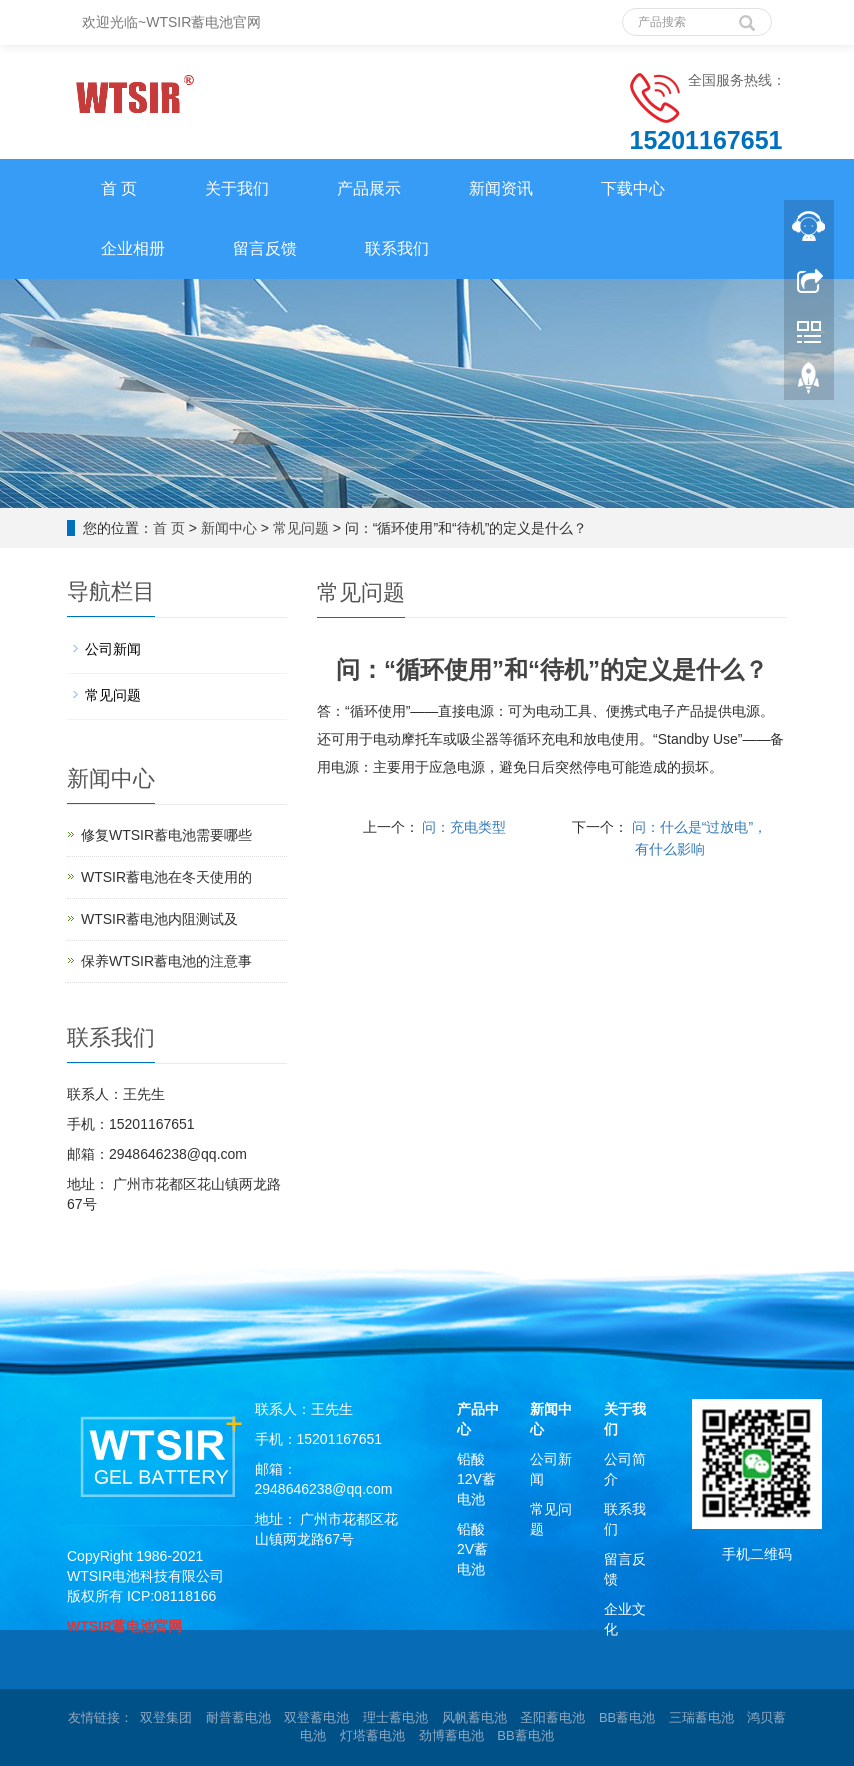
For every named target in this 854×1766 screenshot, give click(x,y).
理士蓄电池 (395, 1717)
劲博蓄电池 (451, 1735)
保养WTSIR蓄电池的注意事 (166, 961)
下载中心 (633, 188)
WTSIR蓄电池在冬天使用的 (166, 877)
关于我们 (237, 188)
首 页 (119, 188)
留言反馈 (265, 248)
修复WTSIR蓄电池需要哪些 (166, 835)
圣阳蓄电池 (552, 1717)
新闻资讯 (501, 188)
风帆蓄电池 (474, 1717)
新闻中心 (229, 528)
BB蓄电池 (627, 1717)
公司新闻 (113, 649)
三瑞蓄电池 (701, 1717)
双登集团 (166, 1717)
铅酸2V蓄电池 (472, 1549)
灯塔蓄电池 (372, 1735)
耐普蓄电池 (238, 1717)
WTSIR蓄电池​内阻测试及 (159, 919)
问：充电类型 (463, 827)
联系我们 (397, 248)
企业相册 (133, 248)
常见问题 (301, 528)
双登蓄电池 (316, 1717)
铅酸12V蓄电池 (476, 1479)
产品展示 (369, 188)
